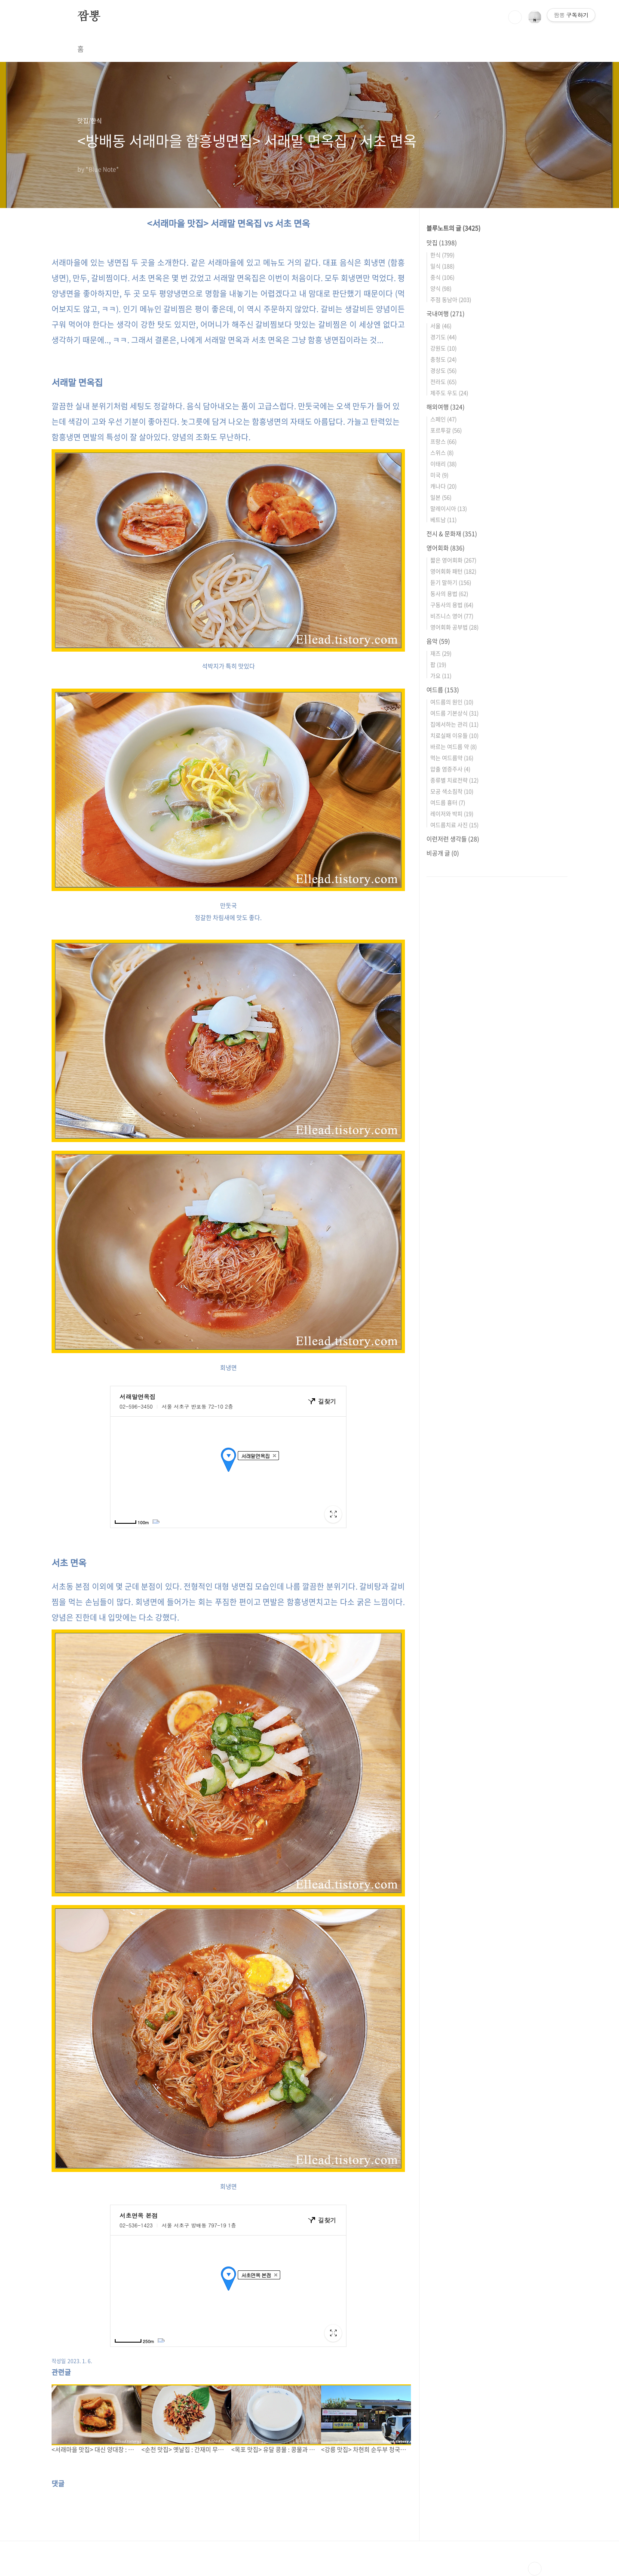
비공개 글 (442, 852)
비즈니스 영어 (451, 616)
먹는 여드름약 (451, 758)
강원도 (443, 348)
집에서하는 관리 (454, 724)
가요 (440, 675)
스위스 (442, 452)
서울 (440, 326)
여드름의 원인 (451, 702)
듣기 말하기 (450, 582)
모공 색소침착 (451, 791)
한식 (442, 255)
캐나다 (443, 486)
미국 (439, 475)
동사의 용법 (449, 593)
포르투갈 (446, 430)
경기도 (443, 337)
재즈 (440, 653)
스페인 (443, 419)
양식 (440, 288)
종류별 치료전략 (454, 780)
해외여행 (445, 406)
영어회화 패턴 (453, 571)
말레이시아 (448, 508)
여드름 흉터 (447, 802)
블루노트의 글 (453, 228)
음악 (438, 641)
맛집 (441, 242)
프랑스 (443, 441)
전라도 (443, 381)
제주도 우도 (449, 393)
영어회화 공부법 (454, 627)
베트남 (443, 519)
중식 (442, 277)
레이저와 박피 (451, 813)
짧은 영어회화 (453, 560)
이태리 (443, 463)
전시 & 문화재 (451, 533)
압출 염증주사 (450, 769)
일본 (440, 497)
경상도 (443, 370)
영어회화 (445, 547)
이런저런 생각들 (452, 838)
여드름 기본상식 (454, 713)
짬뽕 (89, 17)
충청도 (443, 359)
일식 (442, 266)
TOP (535, 2569)
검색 (515, 17)
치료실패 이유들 (454, 735)
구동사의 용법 (451, 604)
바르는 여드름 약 (453, 746)
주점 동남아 (450, 299)
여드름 (442, 689)
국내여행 (445, 313)
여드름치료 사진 (454, 825)
